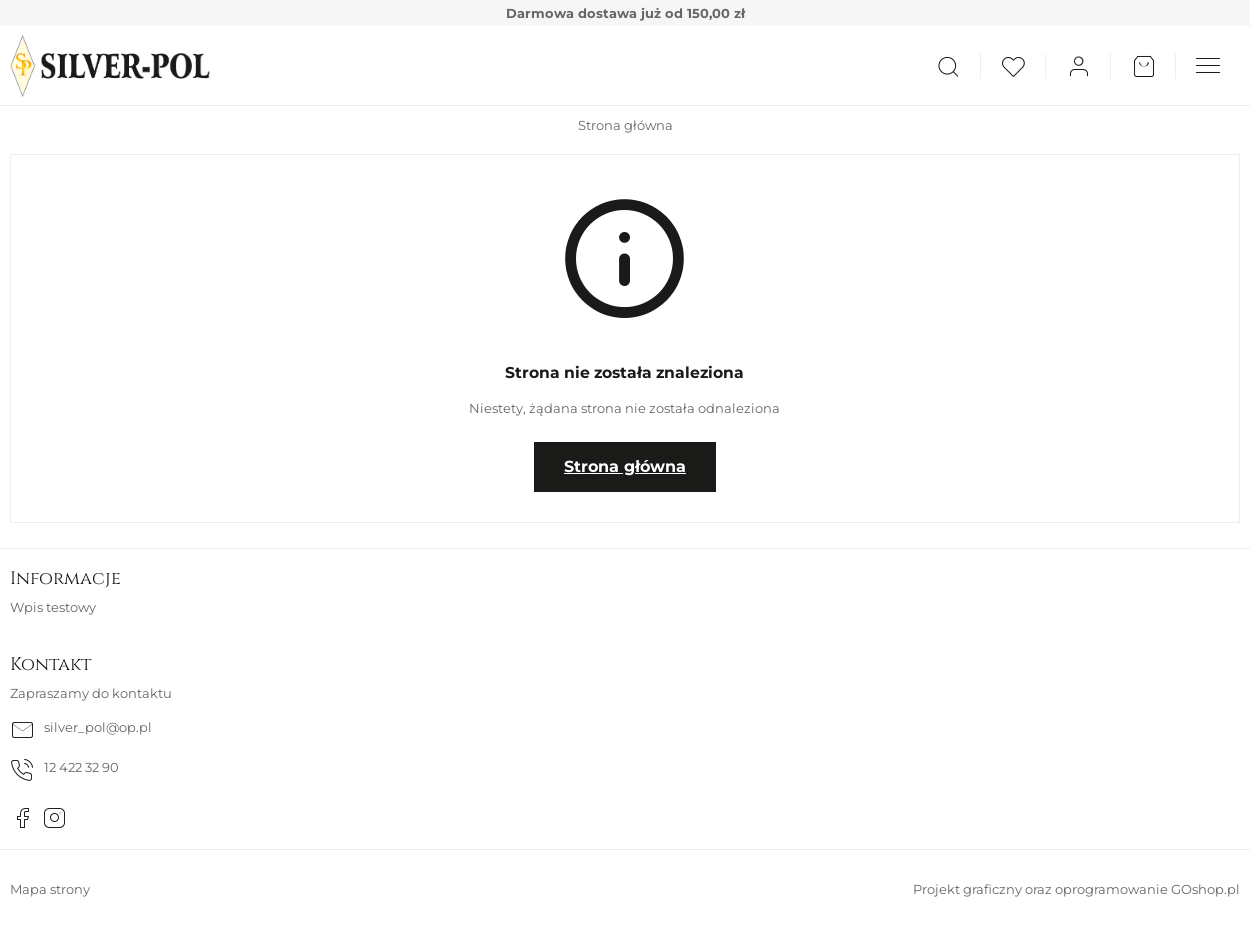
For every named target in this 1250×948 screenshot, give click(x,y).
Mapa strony (50, 889)
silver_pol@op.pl (98, 727)
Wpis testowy (53, 607)
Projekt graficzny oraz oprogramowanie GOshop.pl (1076, 889)
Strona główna (625, 125)
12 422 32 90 (81, 767)
